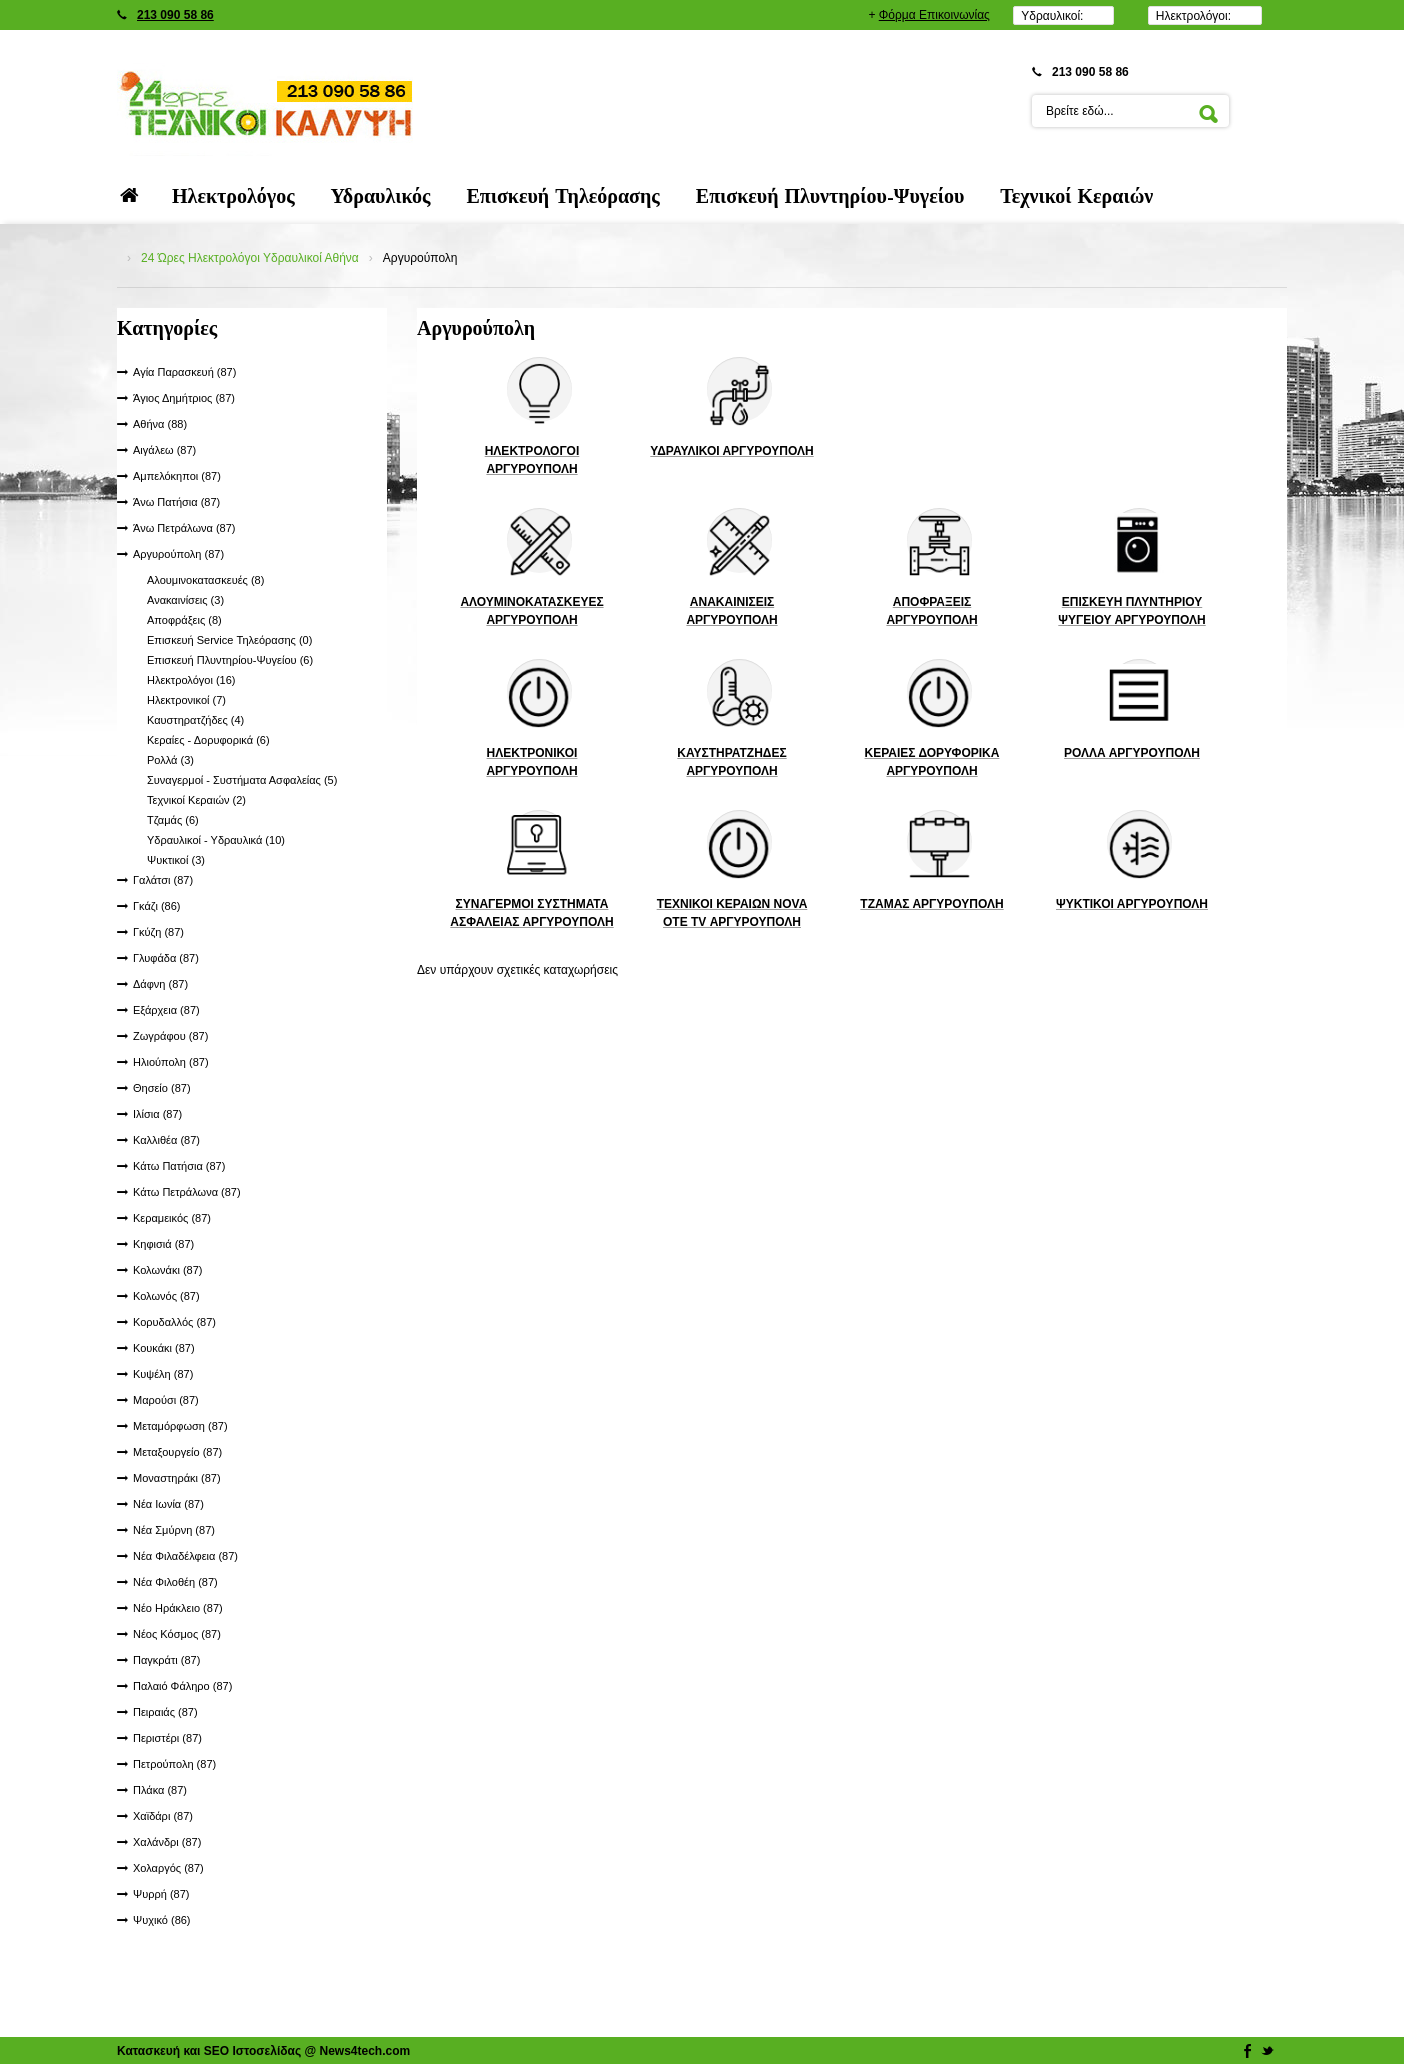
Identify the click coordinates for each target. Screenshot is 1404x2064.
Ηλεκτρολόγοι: (1193, 16)
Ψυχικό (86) (162, 1920)
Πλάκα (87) (160, 1790)
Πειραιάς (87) (165, 1712)
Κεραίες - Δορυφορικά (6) (208, 740)
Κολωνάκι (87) (167, 1270)
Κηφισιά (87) (163, 1244)
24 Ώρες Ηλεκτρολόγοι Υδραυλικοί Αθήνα (250, 258)
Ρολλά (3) (170, 760)
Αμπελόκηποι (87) (177, 476)
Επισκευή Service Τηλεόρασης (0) (229, 640)
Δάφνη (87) (160, 984)
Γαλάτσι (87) (163, 880)
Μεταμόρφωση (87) (180, 1426)
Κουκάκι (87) (164, 1348)
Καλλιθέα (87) (166, 1140)
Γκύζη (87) (158, 932)
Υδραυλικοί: (1052, 16)
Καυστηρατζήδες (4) (195, 720)
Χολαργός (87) (168, 1868)
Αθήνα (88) (160, 424)
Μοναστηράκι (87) (177, 1478)
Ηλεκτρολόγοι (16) (191, 680)
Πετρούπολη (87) (174, 1764)
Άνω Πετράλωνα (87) (184, 528)
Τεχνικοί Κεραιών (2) (196, 800)
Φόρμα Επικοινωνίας (934, 15)
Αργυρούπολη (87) (178, 554)
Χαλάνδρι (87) (167, 1842)
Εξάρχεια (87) (166, 1010)
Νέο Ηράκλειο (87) (178, 1608)
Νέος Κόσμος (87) (177, 1634)
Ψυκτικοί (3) (176, 860)
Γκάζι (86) (157, 906)
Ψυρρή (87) (161, 1894)
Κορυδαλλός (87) (174, 1322)
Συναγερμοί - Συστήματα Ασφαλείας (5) (242, 780)
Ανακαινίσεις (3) (185, 600)
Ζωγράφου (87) (170, 1036)
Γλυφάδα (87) (166, 958)
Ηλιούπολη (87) (171, 1062)
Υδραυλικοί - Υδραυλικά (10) (216, 840)
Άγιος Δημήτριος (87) (184, 398)
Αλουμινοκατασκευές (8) (205, 580)
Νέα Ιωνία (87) (168, 1504)
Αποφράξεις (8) (184, 620)
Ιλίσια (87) (157, 1114)
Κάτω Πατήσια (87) (179, 1166)
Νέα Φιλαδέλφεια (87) (185, 1556)
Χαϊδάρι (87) (163, 1816)
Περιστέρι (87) (167, 1738)
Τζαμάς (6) (173, 820)
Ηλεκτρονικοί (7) (186, 700)
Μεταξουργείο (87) (177, 1452)
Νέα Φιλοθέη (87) (175, 1582)
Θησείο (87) (162, 1088)
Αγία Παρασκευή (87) (184, 372)
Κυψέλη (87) (163, 1374)
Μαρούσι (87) (166, 1400)
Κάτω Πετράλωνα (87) (187, 1192)
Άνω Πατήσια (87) (176, 502)
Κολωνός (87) (166, 1296)
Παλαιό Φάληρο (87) (182, 1686)
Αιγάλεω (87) (164, 450)
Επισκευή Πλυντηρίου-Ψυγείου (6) (230, 660)
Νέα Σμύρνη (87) (174, 1530)
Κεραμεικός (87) (172, 1218)
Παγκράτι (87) (166, 1660)
